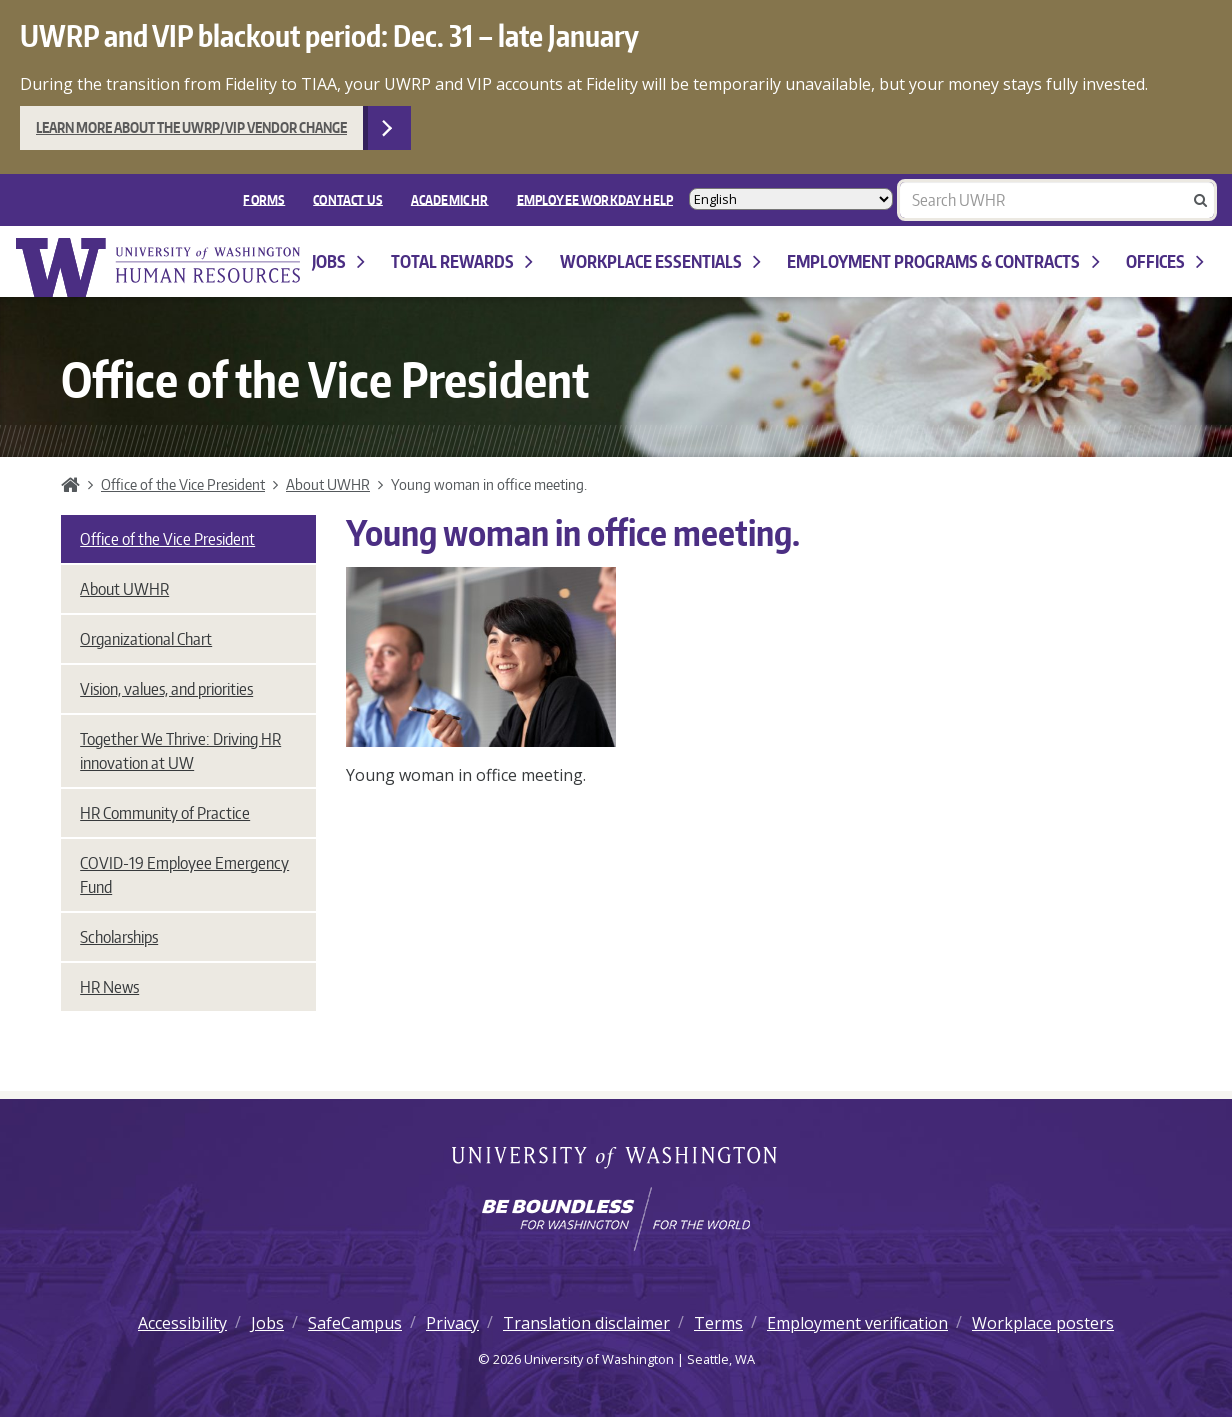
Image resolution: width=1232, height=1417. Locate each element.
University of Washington (616, 1159)
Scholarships (119, 937)
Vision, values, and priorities (166, 689)
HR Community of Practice (165, 813)
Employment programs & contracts (943, 261)
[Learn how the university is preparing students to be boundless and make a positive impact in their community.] (616, 1219)
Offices (1165, 261)
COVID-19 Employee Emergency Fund (184, 875)
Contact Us (348, 199)
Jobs (338, 261)
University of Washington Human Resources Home (160, 267)
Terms (718, 1323)
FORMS (264, 199)
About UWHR (328, 484)
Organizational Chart (146, 639)
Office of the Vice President (183, 484)
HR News (109, 987)
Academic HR (450, 199)
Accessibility (182, 1323)
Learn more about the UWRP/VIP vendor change (191, 127)
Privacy (452, 1323)
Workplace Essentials (660, 261)
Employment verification (857, 1323)
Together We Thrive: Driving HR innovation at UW (180, 751)
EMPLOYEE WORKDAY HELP (595, 199)
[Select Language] (791, 199)
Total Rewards (462, 261)
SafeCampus (355, 1323)
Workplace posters (1043, 1323)
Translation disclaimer (586, 1323)
